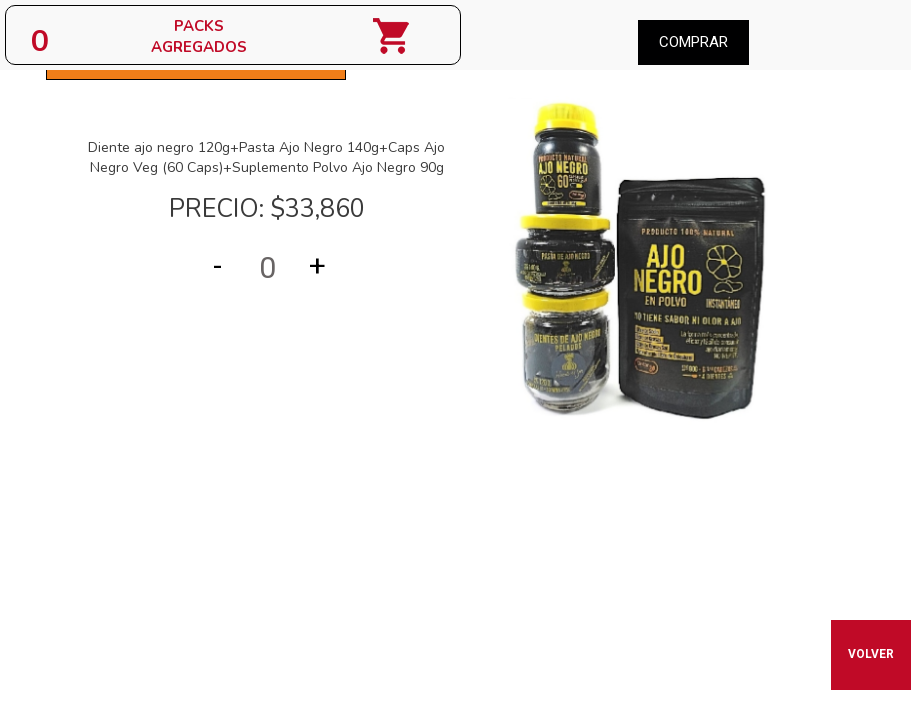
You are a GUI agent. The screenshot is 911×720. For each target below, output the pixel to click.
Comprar (693, 42)
